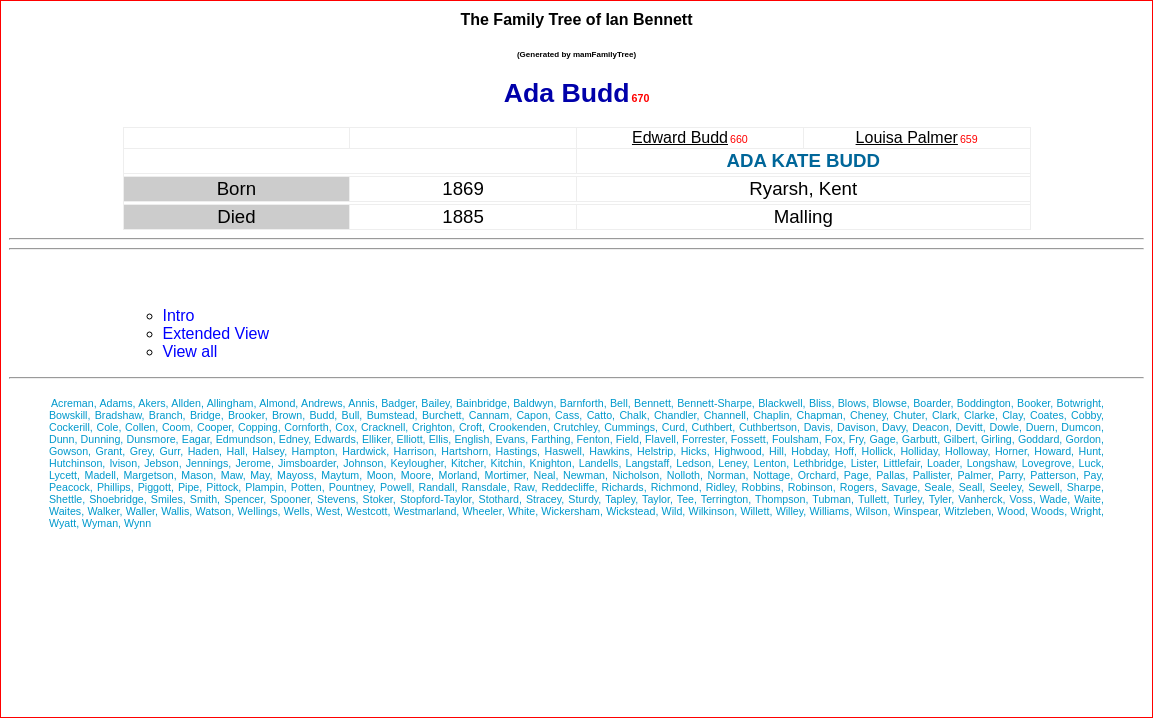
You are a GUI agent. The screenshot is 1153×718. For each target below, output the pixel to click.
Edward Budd (680, 137)
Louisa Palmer (907, 137)
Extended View (216, 333)
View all (190, 351)
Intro (179, 315)
